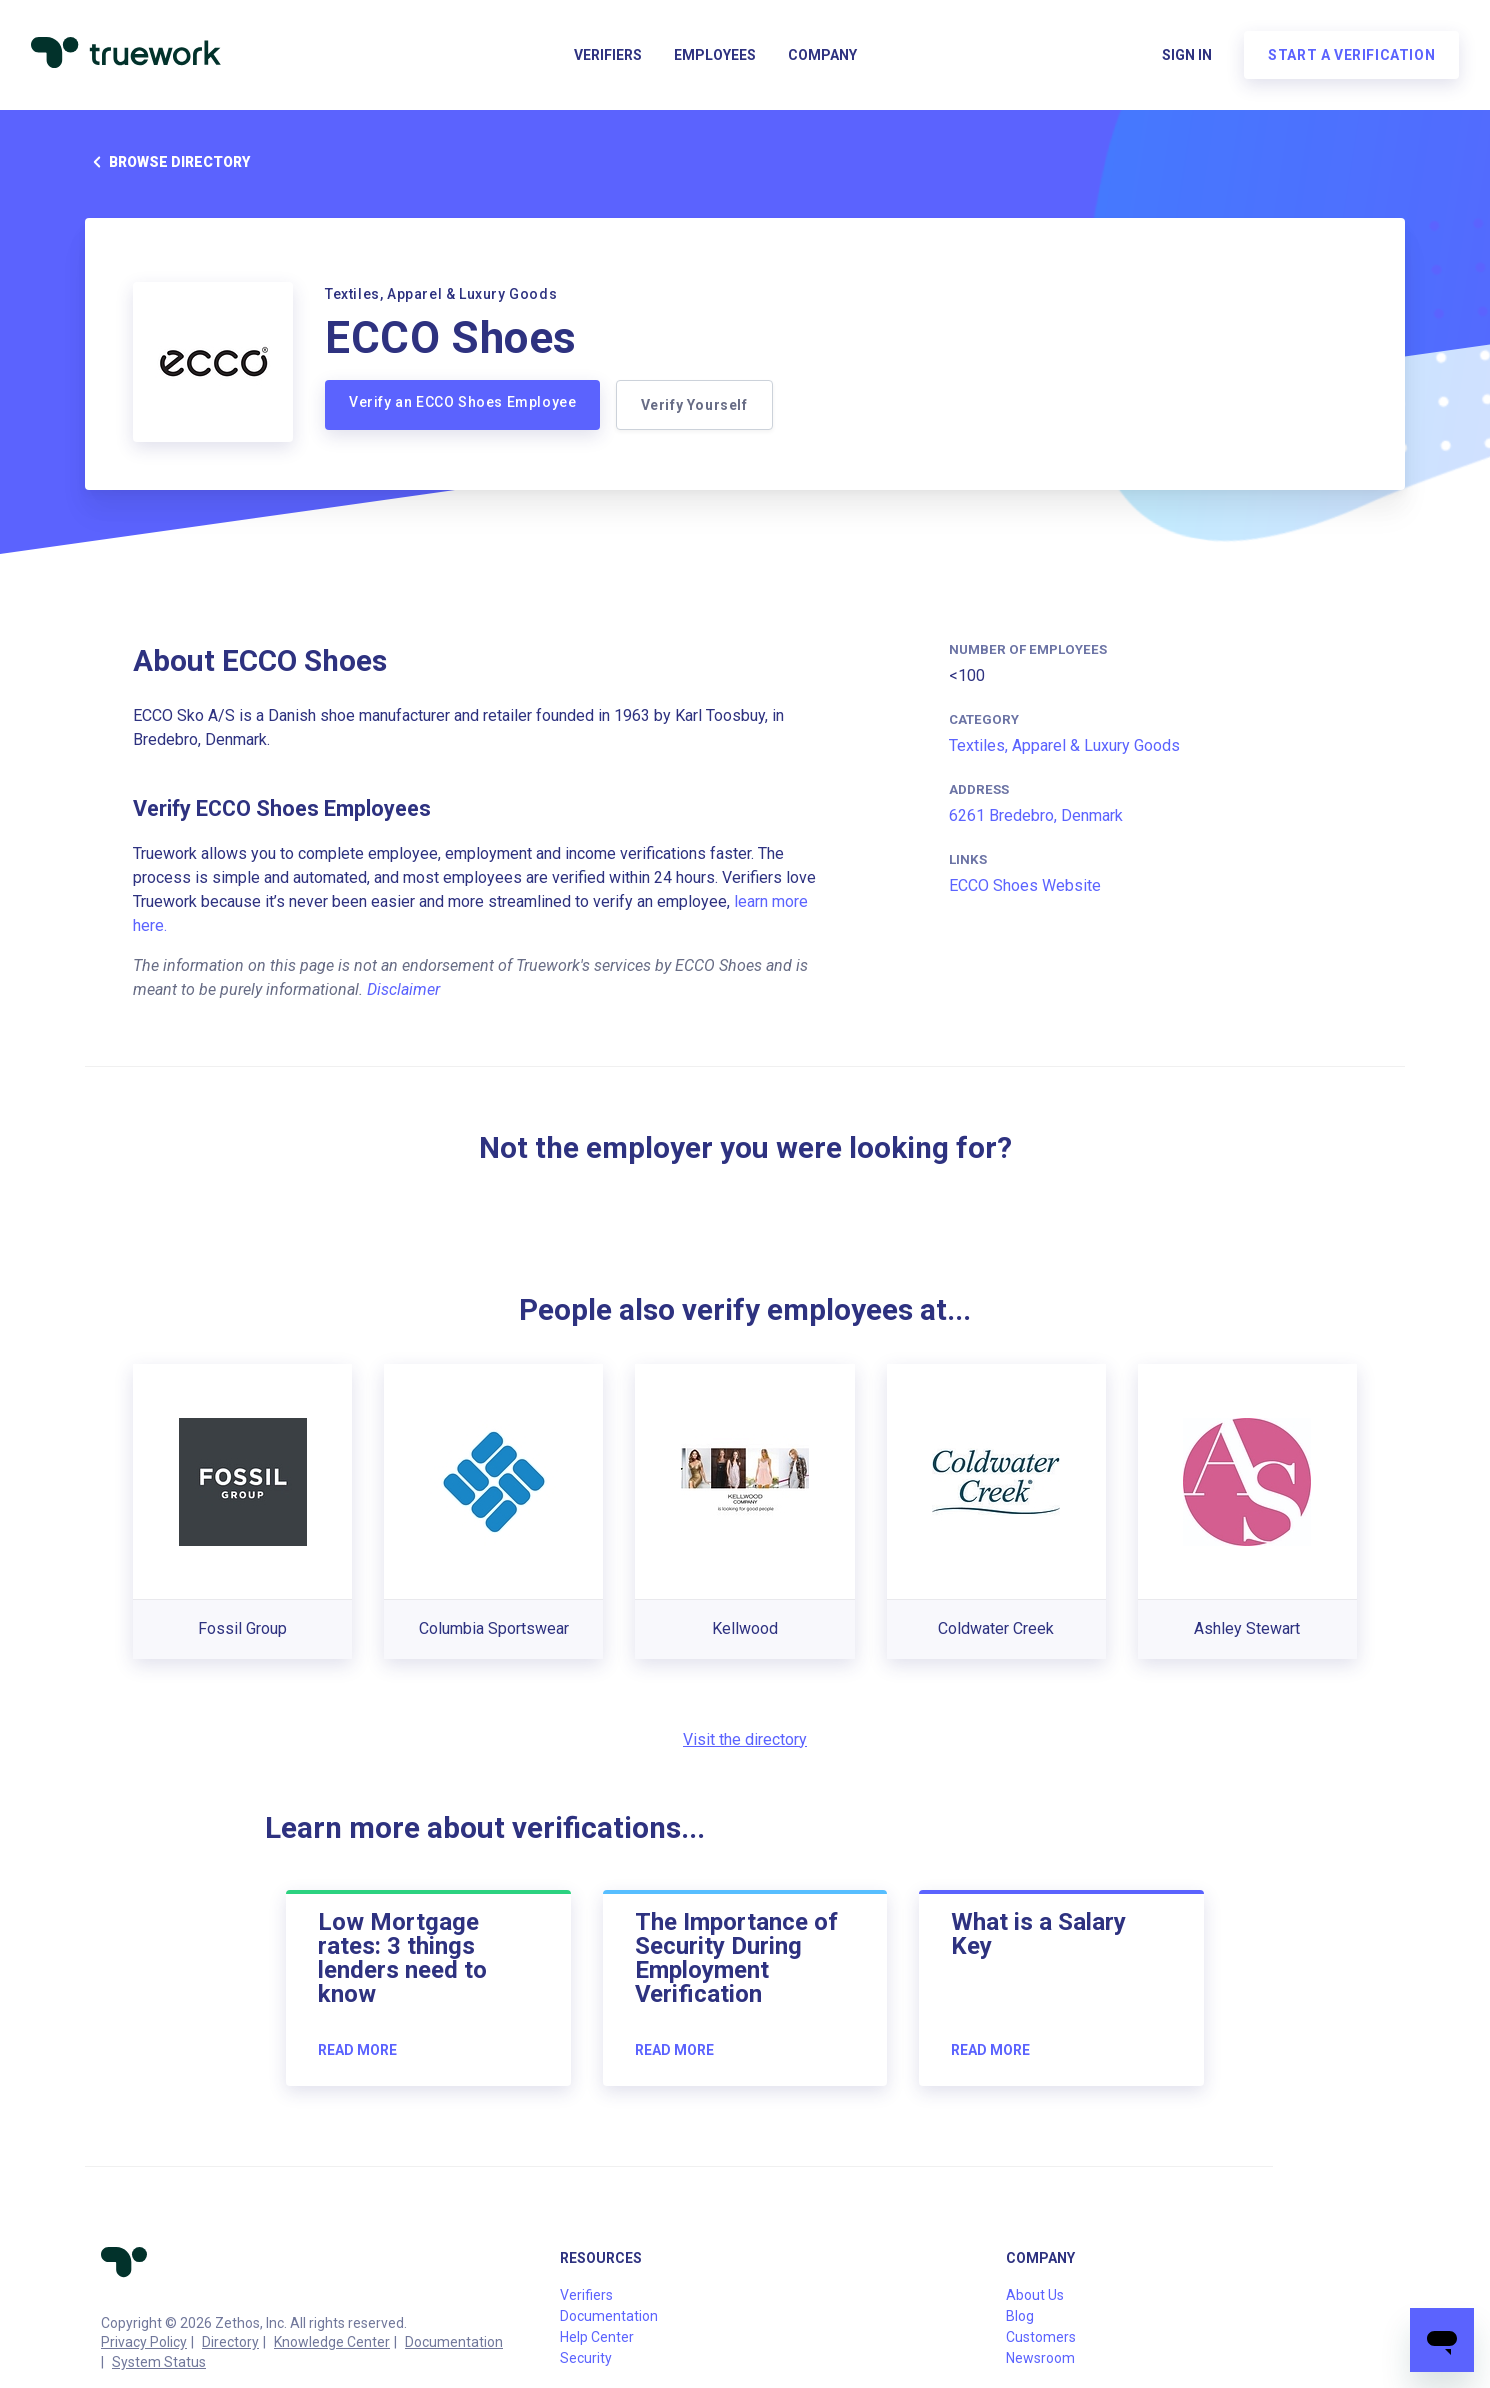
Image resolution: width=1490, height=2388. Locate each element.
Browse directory (167, 162)
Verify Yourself (694, 405)
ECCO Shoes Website (1025, 885)
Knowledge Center (332, 2342)
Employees (715, 56)
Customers (1041, 2337)
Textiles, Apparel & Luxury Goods (1064, 745)
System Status (159, 2362)
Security (586, 2358)
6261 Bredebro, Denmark (1036, 815)
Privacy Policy (144, 2342)
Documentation (454, 2342)
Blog (1020, 2316)
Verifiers (608, 56)
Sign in (1186, 56)
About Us (1035, 2295)
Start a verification (1350, 56)
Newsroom (1040, 2358)
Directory (230, 2342)
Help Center (597, 2337)
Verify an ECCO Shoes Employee (462, 402)
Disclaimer (403, 989)
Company (822, 56)
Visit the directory (745, 1739)
